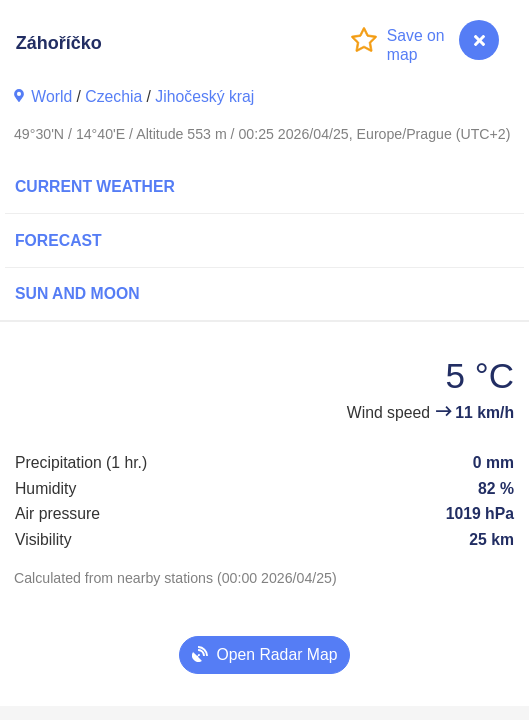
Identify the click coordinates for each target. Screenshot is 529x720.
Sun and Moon (77, 293)
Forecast (58, 240)
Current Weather (95, 186)
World (51, 96)
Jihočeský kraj (204, 96)
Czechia (113, 96)
